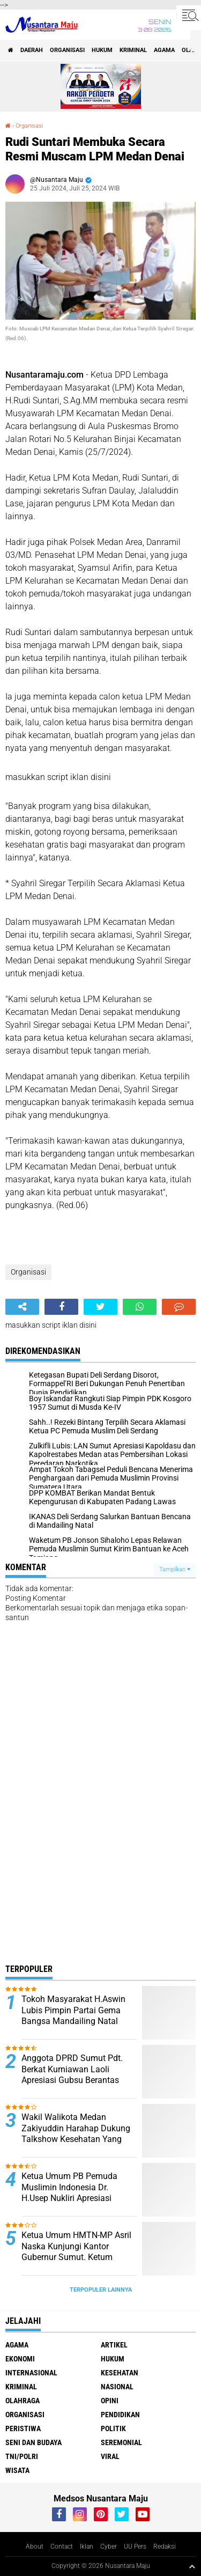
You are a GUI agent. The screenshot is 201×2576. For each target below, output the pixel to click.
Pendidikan (120, 2414)
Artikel (114, 2345)
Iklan (86, 2546)
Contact (61, 2546)
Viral (110, 2456)
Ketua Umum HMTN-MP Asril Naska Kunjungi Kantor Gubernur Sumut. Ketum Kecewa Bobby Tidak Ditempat (76, 2257)
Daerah (31, 50)
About (34, 2546)
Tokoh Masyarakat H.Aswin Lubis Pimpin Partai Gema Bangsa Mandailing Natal (73, 2010)
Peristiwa (23, 2428)
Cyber (108, 2546)
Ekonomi (20, 2358)
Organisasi (67, 50)
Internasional (31, 2372)
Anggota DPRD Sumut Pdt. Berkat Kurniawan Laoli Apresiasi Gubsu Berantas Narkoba (72, 2074)
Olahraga (22, 2400)
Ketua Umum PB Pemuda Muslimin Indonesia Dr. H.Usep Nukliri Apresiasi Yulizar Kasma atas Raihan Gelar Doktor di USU (72, 2198)
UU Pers (135, 2546)
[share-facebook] (61, 1307)
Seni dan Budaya (33, 2442)
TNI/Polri (21, 2456)
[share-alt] (22, 1307)
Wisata (17, 2470)
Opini (109, 2400)
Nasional (117, 2386)
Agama (164, 50)
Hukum (102, 50)
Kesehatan (119, 2372)
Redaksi (164, 2546)
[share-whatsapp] (140, 1307)
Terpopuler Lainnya (101, 2289)
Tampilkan (174, 1569)
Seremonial (121, 2442)
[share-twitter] (100, 1307)
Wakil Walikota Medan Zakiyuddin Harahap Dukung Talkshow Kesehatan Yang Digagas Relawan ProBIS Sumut (75, 2139)
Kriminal (133, 50)
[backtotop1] (192, 2566)
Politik (113, 2428)
